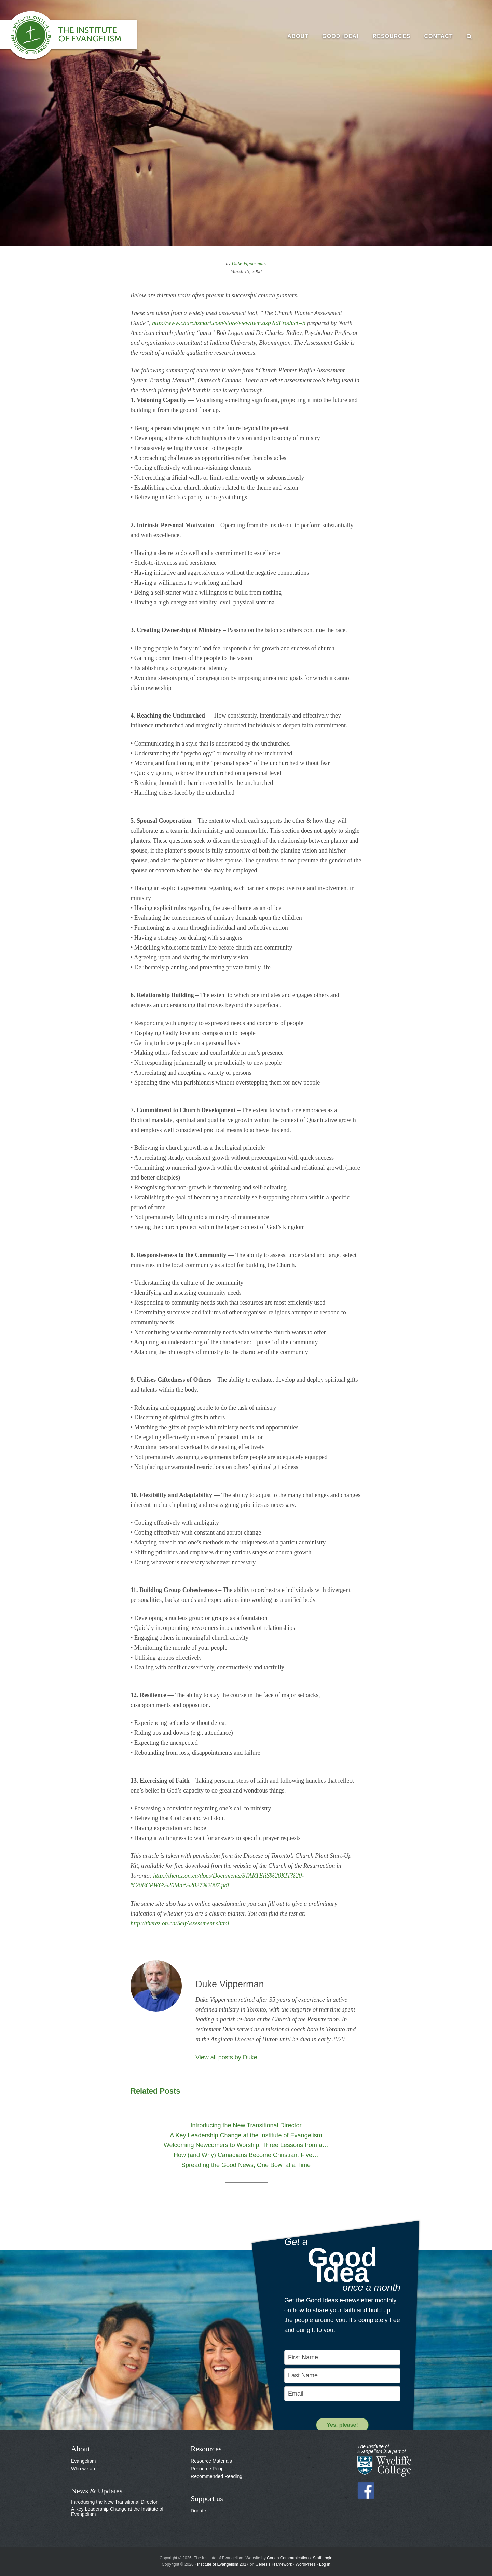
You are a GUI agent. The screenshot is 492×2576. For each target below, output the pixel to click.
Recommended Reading (216, 2476)
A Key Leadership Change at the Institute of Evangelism (117, 2511)
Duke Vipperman (248, 263)
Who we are (84, 2468)
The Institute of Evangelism (75, 36)
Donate (198, 2510)
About (80, 2448)
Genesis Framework (274, 2564)
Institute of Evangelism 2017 (223, 2564)
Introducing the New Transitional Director (114, 2502)
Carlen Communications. (289, 2557)
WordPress (306, 2564)
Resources (206, 2448)
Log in (324, 2564)
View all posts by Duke (226, 2057)
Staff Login (322, 2557)
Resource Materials (211, 2461)
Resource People (209, 2468)
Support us (207, 2498)
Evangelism (83, 2461)
